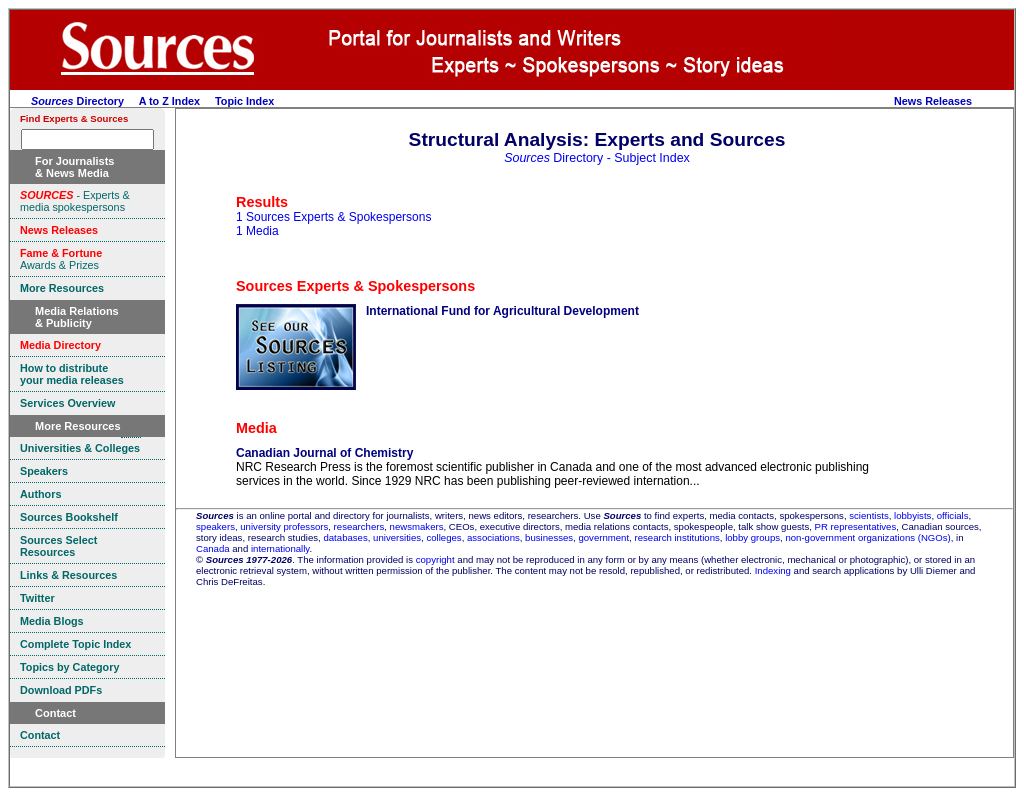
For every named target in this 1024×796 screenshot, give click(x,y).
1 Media (257, 231)
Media (256, 428)
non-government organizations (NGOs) (867, 537)
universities (397, 537)
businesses (549, 537)
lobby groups (752, 537)
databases (345, 537)
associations (493, 537)
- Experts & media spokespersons (75, 201)
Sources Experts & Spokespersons (355, 286)
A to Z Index (169, 101)
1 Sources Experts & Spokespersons (333, 217)
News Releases (933, 101)
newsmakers (417, 526)
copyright (435, 559)
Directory (77, 101)
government (603, 537)
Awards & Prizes (61, 259)
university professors (284, 526)
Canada (213, 548)
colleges (443, 537)
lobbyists (912, 515)
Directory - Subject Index (597, 158)
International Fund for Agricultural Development (502, 311)
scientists (868, 515)
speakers (215, 526)
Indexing (773, 570)
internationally (280, 548)
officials (953, 515)
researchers (359, 526)
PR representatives (856, 526)
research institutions (676, 537)
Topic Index (244, 101)
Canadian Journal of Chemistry (324, 453)
